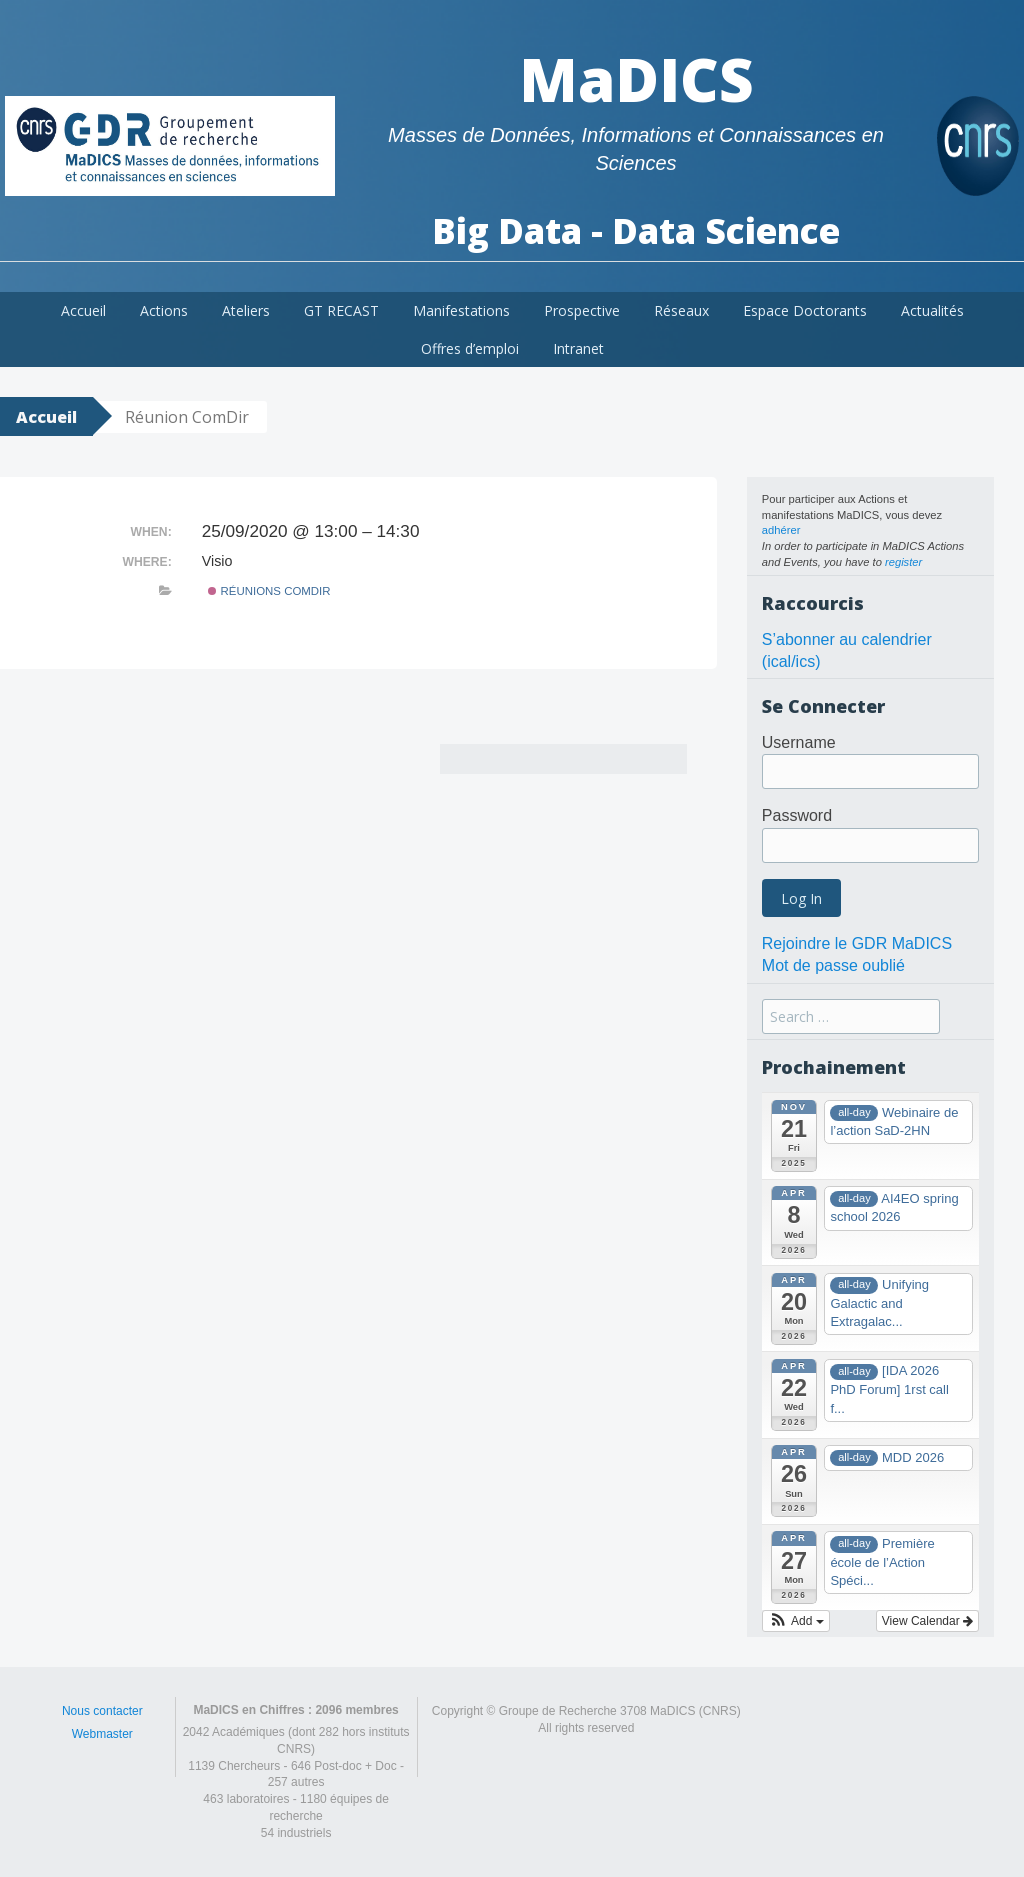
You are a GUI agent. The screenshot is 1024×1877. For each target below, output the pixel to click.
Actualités (932, 310)
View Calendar (927, 1621)
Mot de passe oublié (833, 965)
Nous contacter (102, 1711)
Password (797, 815)
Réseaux (681, 310)
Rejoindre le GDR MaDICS (857, 943)
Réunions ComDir (269, 591)
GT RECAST (341, 310)
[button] (796, 1621)
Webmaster (102, 1734)
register (903, 562)
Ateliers (246, 310)
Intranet (578, 348)
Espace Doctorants (805, 310)
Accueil (83, 310)
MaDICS (636, 79)
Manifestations (461, 310)
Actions (164, 310)
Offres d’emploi (470, 348)
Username (799, 742)
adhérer (781, 530)
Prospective (582, 310)
